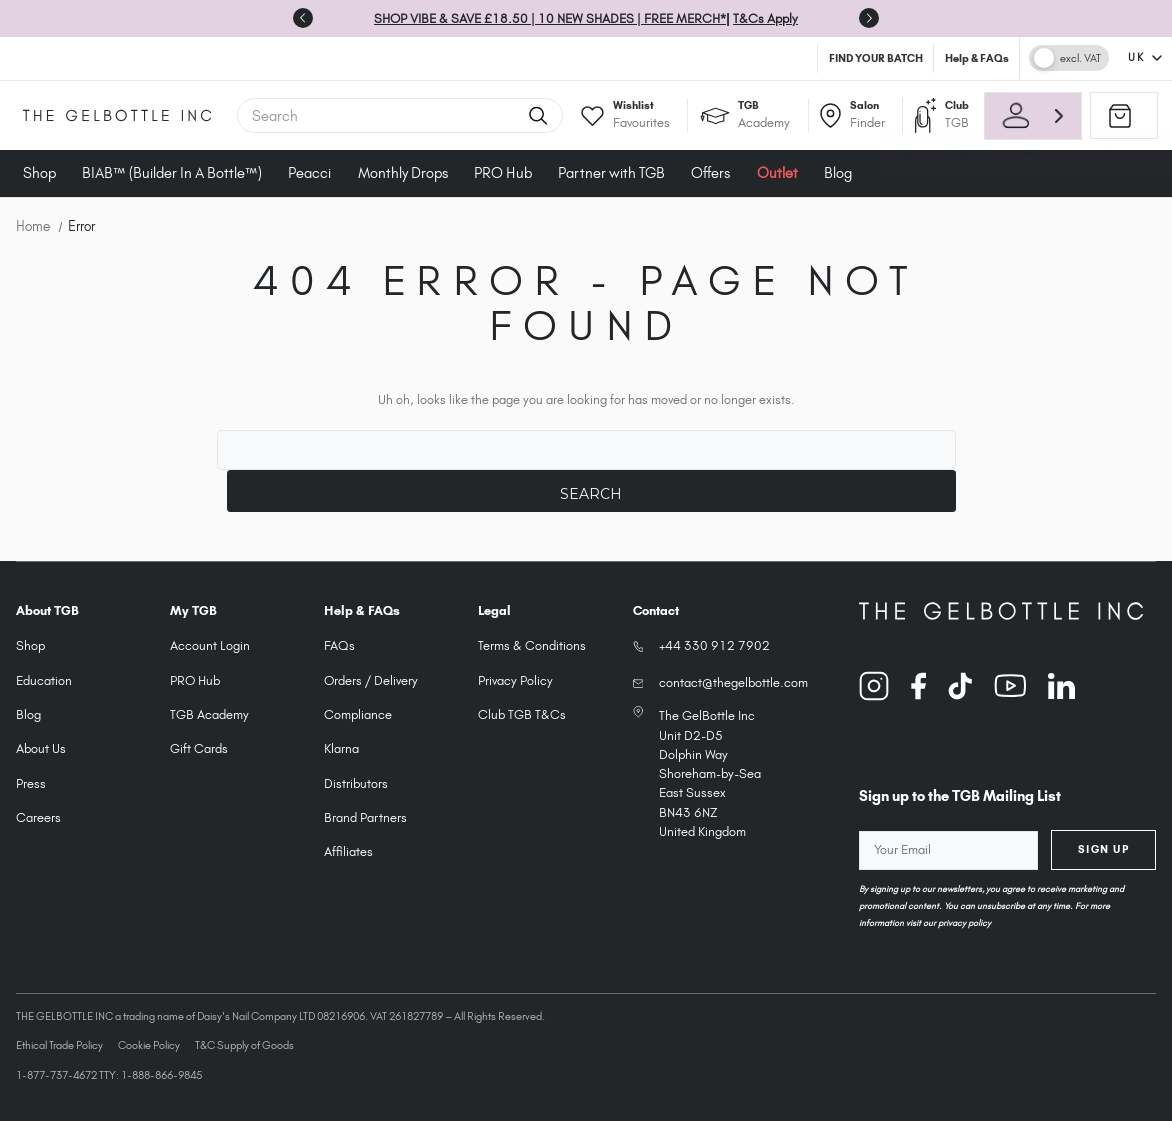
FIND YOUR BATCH (876, 58)
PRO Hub (503, 173)
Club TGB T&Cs (522, 714)
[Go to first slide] (869, 18)
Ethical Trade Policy (59, 1045)
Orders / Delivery (371, 680)
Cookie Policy (149, 1045)
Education (44, 680)
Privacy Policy (515, 680)
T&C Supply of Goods (244, 1045)
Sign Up (1104, 849)
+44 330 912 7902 (714, 645)
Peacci (309, 173)
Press (31, 783)
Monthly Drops (403, 173)
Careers (38, 817)
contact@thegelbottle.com (733, 682)
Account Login (210, 645)
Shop (39, 173)
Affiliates (348, 851)
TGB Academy (209, 714)
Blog (838, 173)
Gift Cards (199, 748)
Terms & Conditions (532, 645)
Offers (710, 173)
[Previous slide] (303, 18)
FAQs (339, 645)
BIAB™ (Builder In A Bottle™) (172, 173)
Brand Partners (365, 817)
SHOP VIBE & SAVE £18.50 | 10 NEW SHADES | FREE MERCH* (550, 18)
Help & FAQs (977, 58)
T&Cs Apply (765, 18)
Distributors (356, 783)
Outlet (777, 173)
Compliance (358, 714)
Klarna (341, 748)
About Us (41, 748)
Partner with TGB (611, 173)
